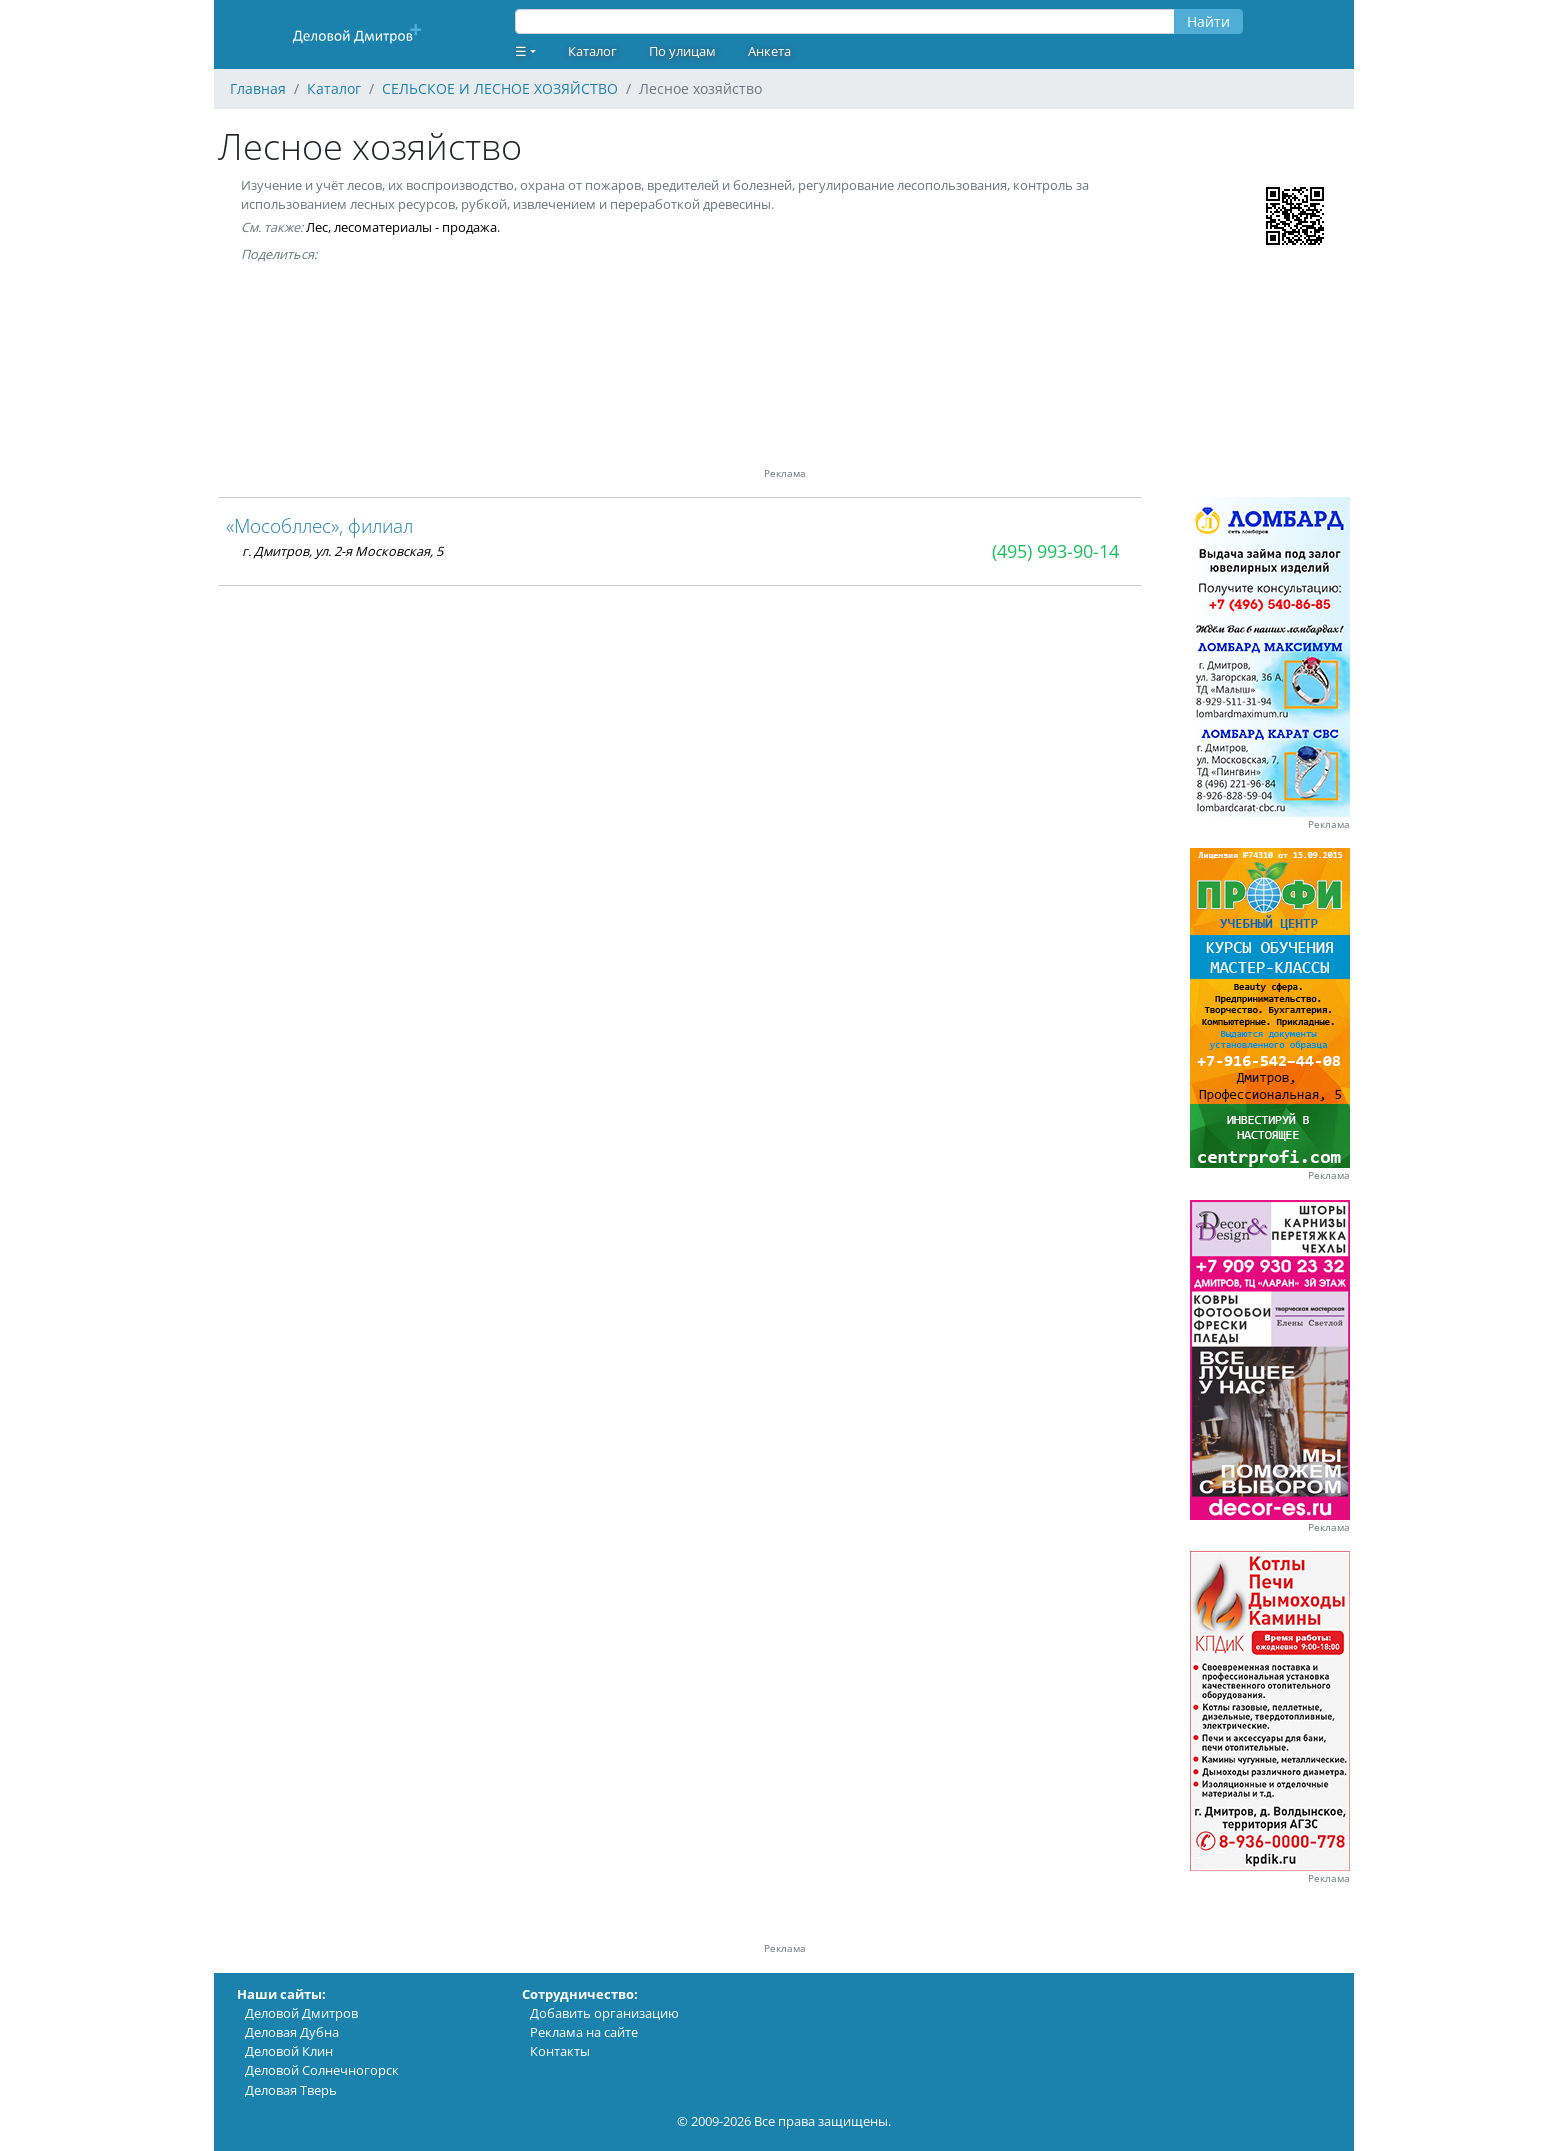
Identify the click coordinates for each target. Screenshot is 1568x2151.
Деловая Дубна (292, 2032)
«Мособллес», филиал (319, 525)
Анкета (769, 51)
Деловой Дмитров (301, 2013)
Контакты (560, 2051)
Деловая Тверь (291, 2090)
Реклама (1329, 824)
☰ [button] (521, 51)
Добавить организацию (604, 2013)
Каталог (592, 51)
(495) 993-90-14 (1055, 551)
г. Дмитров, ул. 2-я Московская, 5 (342, 551)
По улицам (682, 51)
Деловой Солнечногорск (322, 2070)
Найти (1208, 21)
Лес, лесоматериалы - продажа (401, 227)
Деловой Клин (289, 2051)
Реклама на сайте (584, 2032)
